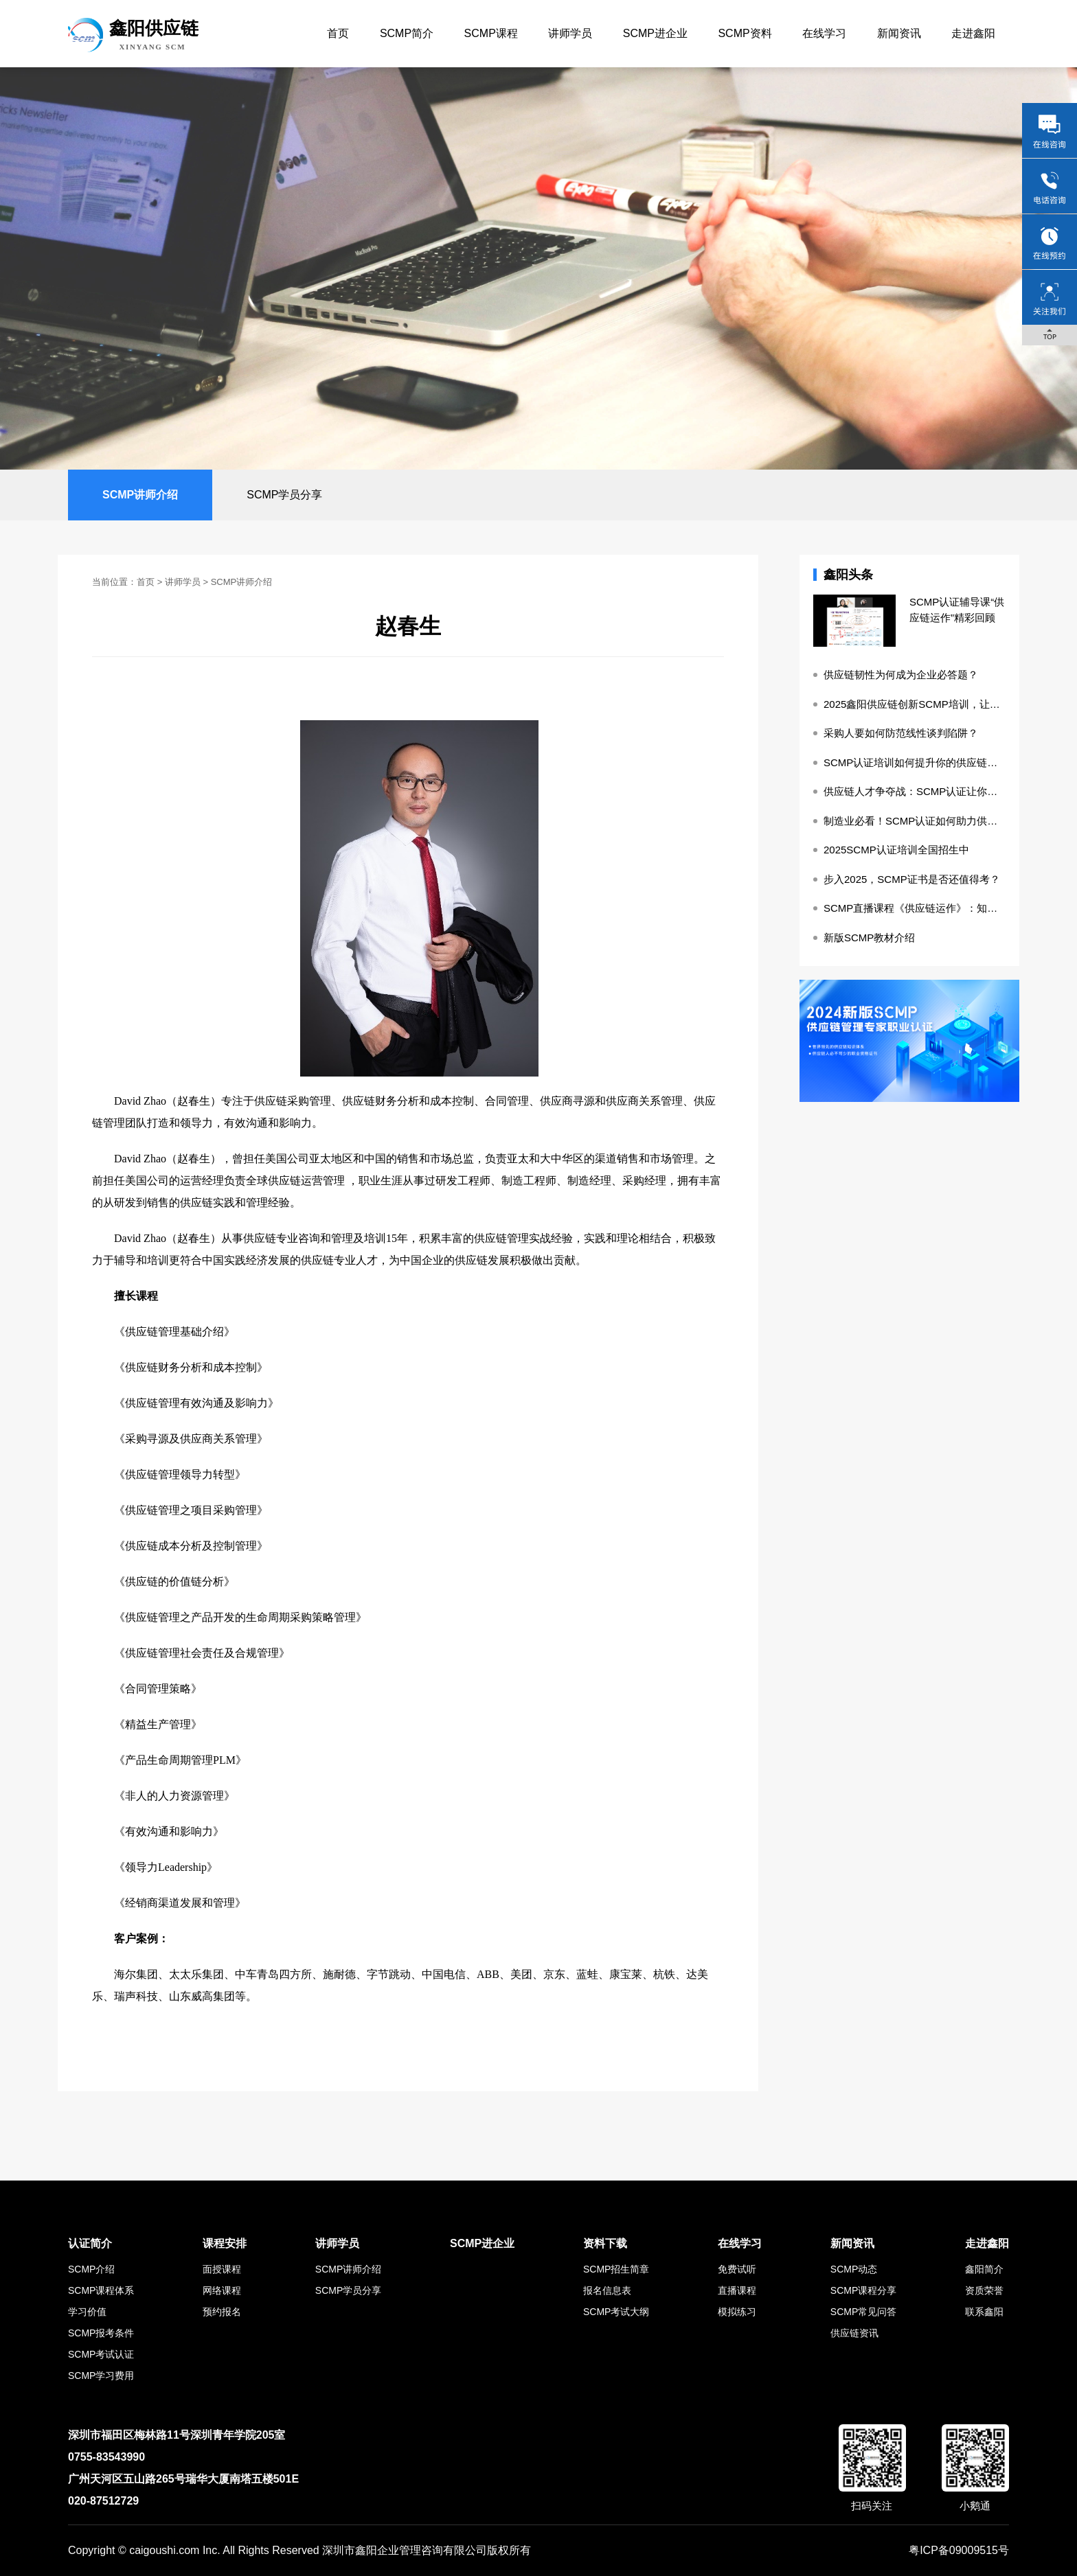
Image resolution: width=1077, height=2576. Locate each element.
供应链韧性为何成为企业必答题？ (901, 674)
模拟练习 (737, 2311)
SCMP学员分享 (284, 495)
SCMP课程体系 (101, 2290)
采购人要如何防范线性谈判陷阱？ (901, 733)
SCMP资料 (744, 33)
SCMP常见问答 (863, 2311)
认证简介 (90, 2243)
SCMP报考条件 (101, 2332)
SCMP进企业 (655, 33)
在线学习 (824, 33)
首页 (338, 33)
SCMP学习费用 (101, 2375)
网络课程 (222, 2290)
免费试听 (737, 2269)
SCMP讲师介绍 (140, 495)
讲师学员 (570, 33)
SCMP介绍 (91, 2269)
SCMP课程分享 (863, 2290)
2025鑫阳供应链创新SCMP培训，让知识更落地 (915, 704)
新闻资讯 (899, 33)
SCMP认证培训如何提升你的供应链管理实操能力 (915, 762)
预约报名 (222, 2311)
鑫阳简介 (984, 2269)
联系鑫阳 (984, 2311)
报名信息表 (607, 2290)
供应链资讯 (854, 2332)
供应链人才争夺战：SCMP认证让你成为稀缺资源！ (915, 791)
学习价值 (87, 2311)
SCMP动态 (853, 2269)
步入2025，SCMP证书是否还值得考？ (912, 879)
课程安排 (225, 2243)
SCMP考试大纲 (616, 2311)
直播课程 (737, 2290)
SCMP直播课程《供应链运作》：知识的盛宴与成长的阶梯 (915, 908)
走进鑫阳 (973, 33)
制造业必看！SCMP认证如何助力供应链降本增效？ (915, 821)
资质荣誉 (984, 2290)
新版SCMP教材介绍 (869, 937)
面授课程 (222, 2269)
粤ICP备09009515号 (959, 2550)
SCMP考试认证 (101, 2354)
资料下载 (605, 2243)
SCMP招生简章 (616, 2269)
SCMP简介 (406, 33)
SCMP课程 (491, 33)
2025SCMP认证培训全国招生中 (896, 849)
